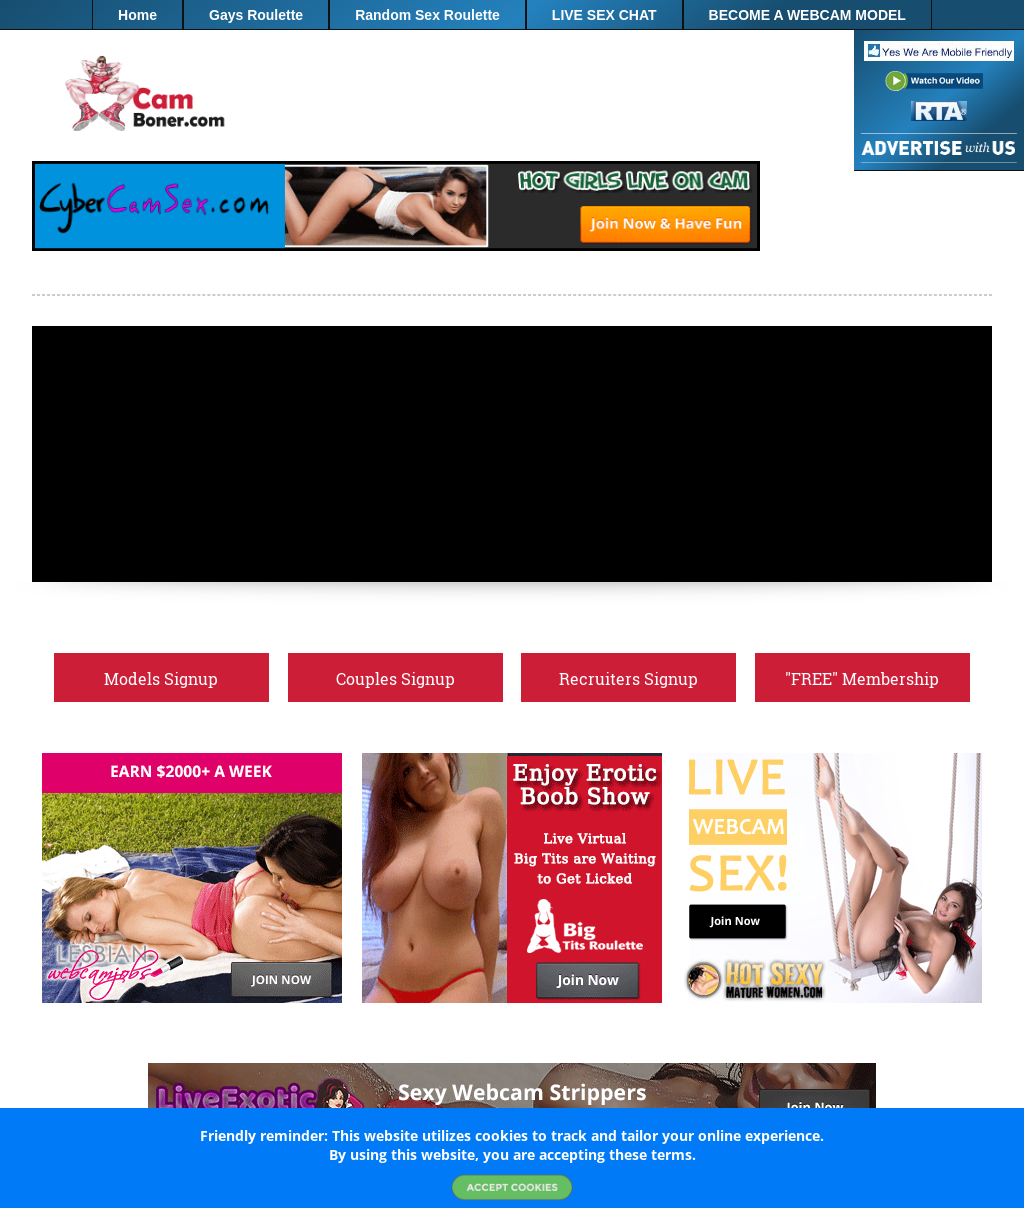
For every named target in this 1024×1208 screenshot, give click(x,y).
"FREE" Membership (512, 45)
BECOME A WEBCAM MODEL (807, 15)
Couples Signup (395, 678)
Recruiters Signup (628, 678)
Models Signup (161, 678)
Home (137, 15)
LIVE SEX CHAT (604, 15)
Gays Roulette (256, 15)
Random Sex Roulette (427, 15)
